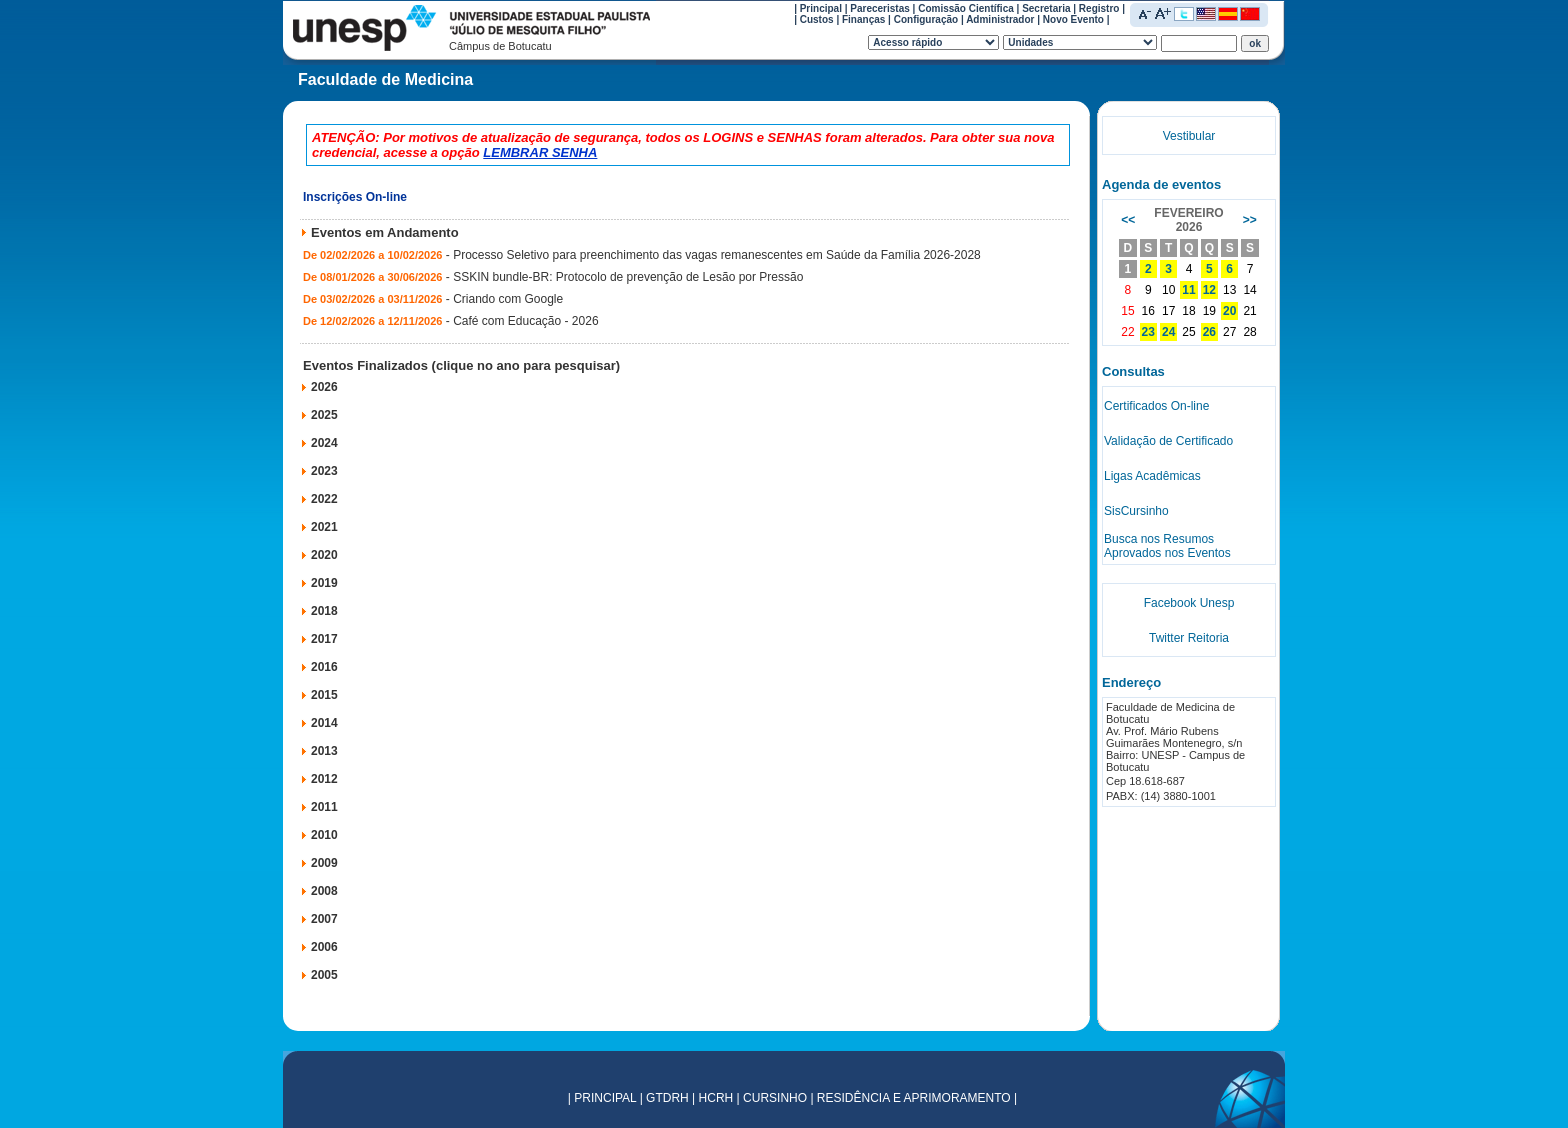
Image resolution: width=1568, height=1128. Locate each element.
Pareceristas (880, 8)
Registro (1099, 8)
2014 (324, 723)
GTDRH (667, 1098)
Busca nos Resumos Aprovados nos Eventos (1167, 546)
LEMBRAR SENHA (540, 152)
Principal (821, 8)
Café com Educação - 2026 (525, 321)
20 (1229, 311)
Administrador (1000, 19)
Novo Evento (1073, 19)
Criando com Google (508, 299)
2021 (324, 527)
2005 (324, 975)
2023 (324, 471)
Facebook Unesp (1189, 603)
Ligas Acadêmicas (1152, 476)
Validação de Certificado (1168, 441)
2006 (324, 947)
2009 (324, 863)
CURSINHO (775, 1098)
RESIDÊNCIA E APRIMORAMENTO (914, 1098)
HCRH (716, 1098)
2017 (324, 639)
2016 (324, 667)
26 (1209, 332)
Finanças (863, 19)
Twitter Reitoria (1189, 638)
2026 (324, 387)
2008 (324, 891)
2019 (324, 583)
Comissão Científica (966, 8)
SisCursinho (1136, 511)
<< (1128, 220)
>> (1250, 220)
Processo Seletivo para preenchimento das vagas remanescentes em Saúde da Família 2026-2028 (717, 255)
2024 (324, 443)
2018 (324, 611)
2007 (324, 919)
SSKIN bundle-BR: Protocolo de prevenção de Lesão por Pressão (628, 277)
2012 (324, 779)
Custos (817, 19)
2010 (324, 835)
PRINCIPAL (605, 1098)
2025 (324, 415)
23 (1148, 332)
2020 (324, 555)
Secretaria (1046, 8)
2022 (324, 499)
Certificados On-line (1156, 406)
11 (1188, 290)
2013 (324, 751)
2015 (324, 695)
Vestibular (1189, 136)
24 (1168, 332)
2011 (324, 807)
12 (1209, 290)
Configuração (926, 19)
